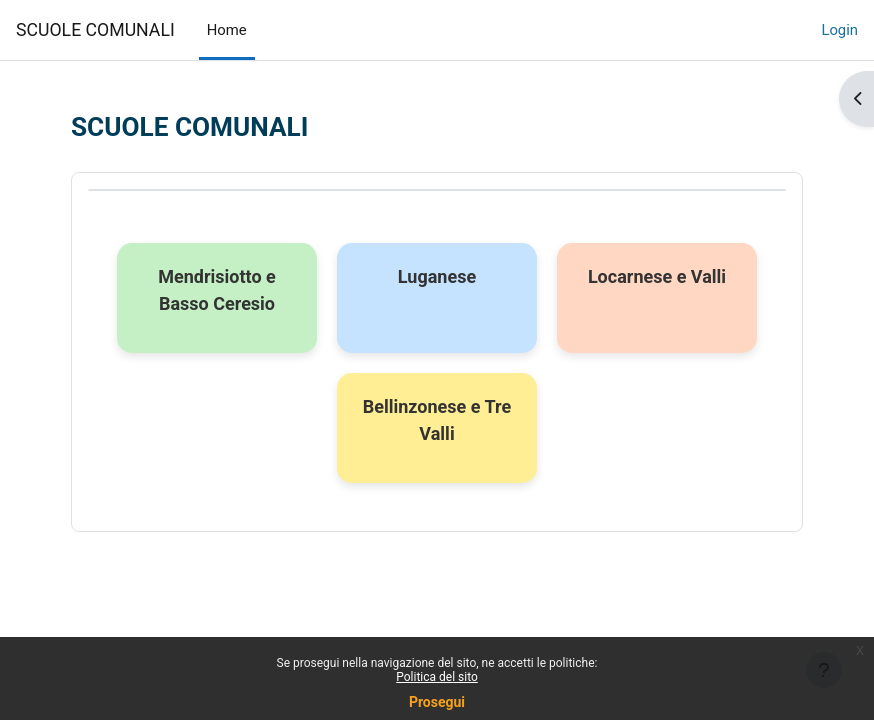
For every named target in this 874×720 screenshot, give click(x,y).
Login (839, 30)
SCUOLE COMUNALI (95, 30)
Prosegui (437, 702)
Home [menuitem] (227, 30)
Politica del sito (437, 677)
